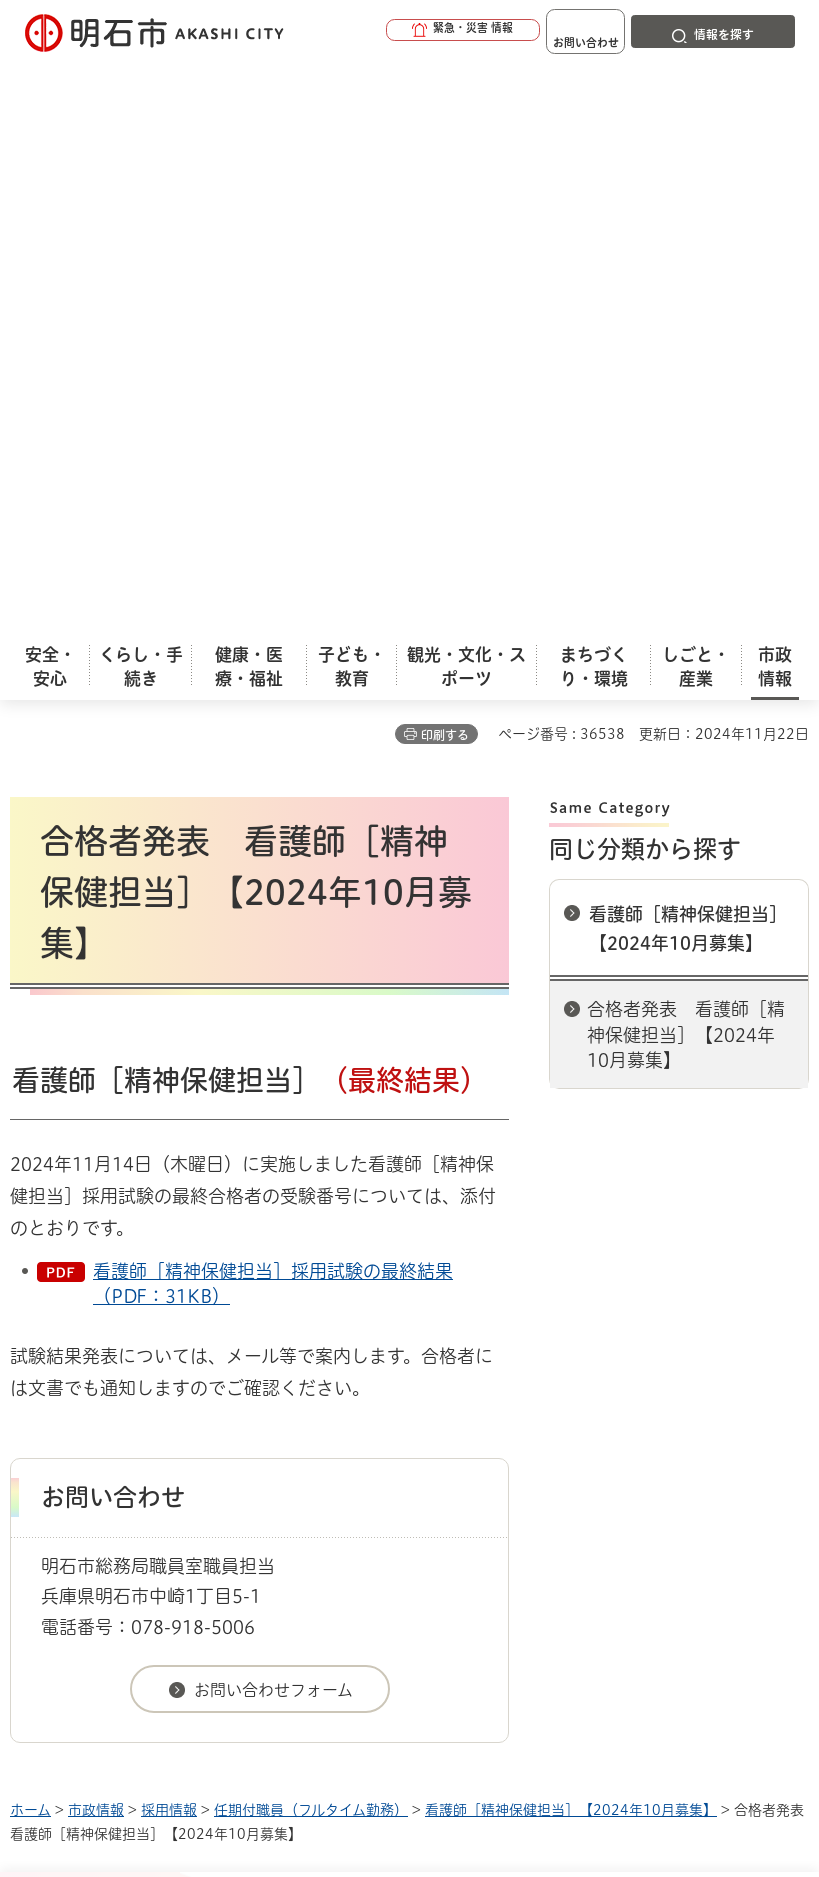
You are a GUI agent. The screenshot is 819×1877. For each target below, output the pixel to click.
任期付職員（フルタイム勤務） (311, 1239)
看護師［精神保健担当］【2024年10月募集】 (688, 357)
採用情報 (169, 1239)
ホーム (30, 1239)
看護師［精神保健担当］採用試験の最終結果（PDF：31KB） (273, 712)
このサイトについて (175, 1334)
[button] (399, 32)
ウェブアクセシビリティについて (451, 1334)
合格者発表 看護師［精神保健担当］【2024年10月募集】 (686, 463)
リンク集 (379, 1365)
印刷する (445, 164)
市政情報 (96, 1239)
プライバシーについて (182, 1365)
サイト (522, 1365)
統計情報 (488, 1613)
